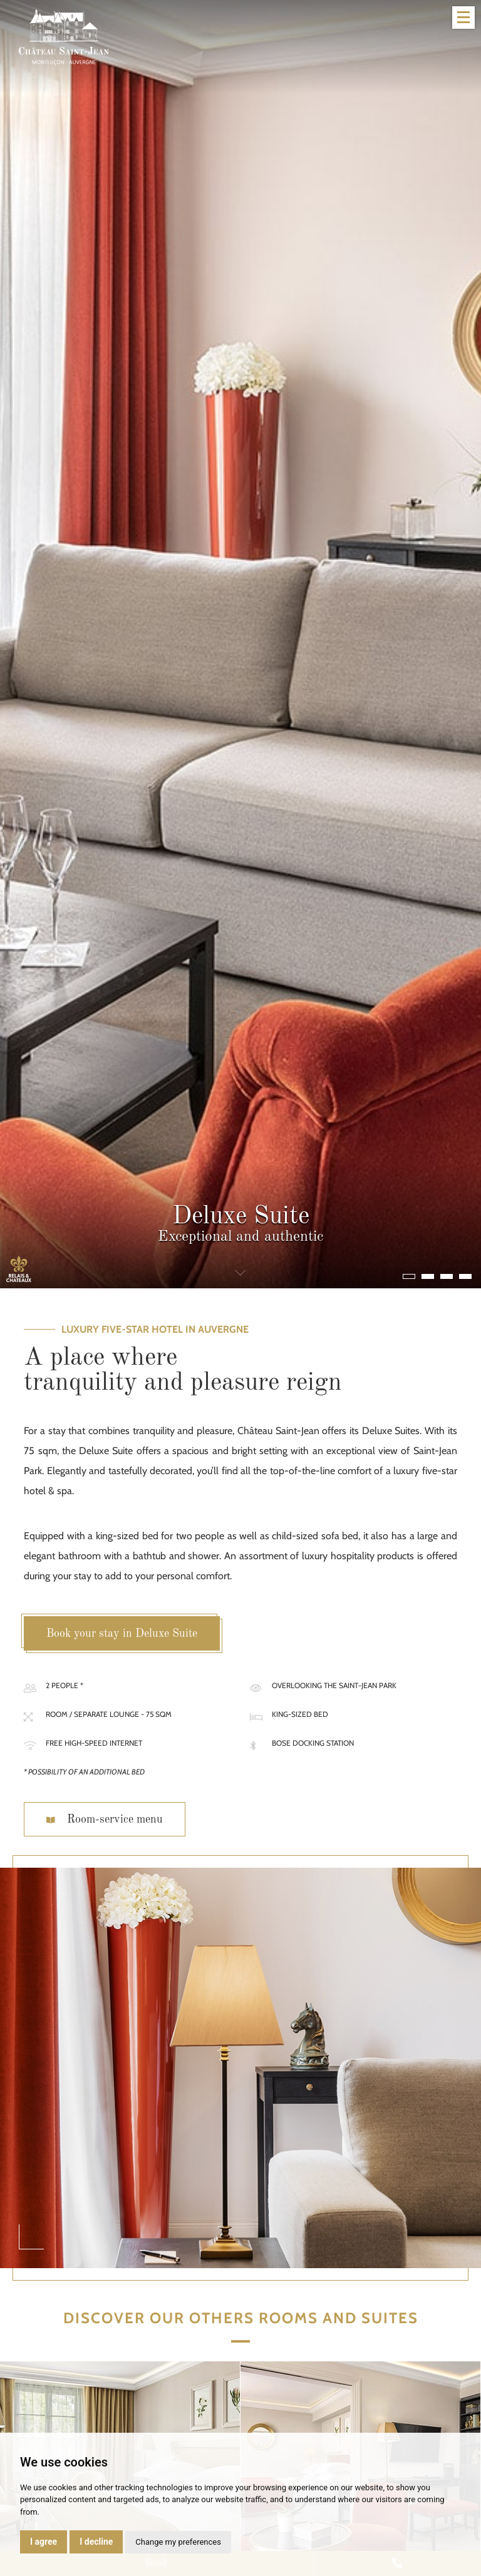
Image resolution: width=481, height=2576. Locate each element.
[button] (409, 1276)
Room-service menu (104, 1819)
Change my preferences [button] (178, 2542)
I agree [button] (43, 2542)
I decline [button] (96, 2542)
